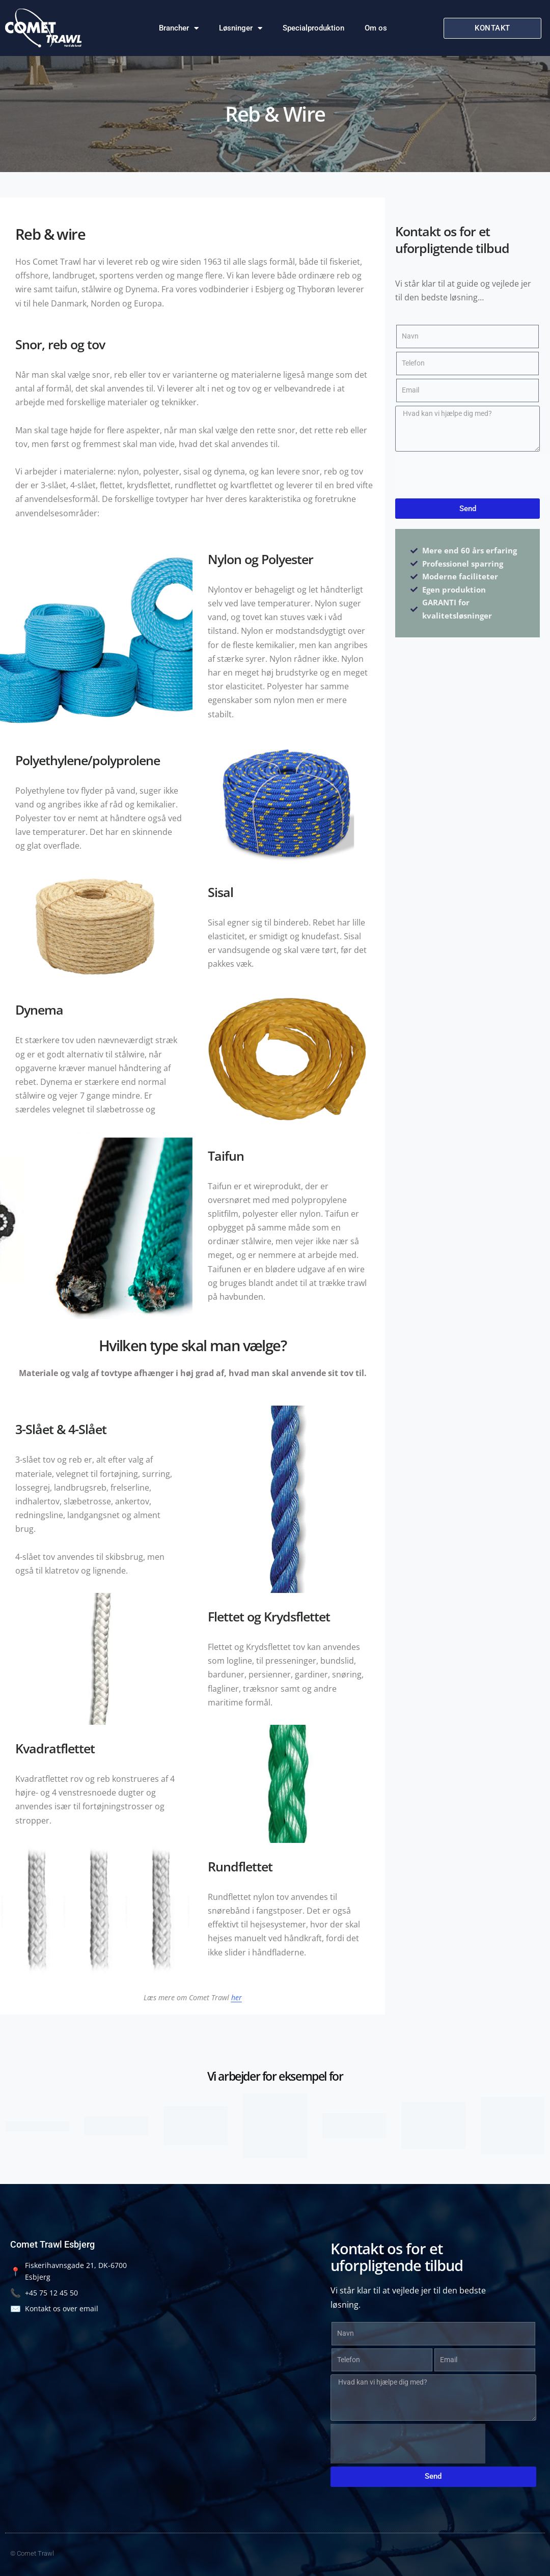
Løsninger (240, 28)
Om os (376, 28)
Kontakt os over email (54, 2308)
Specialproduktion (313, 28)
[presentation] (472, 475)
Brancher (179, 28)
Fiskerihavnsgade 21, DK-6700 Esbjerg (68, 2271)
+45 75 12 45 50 (44, 2293)
